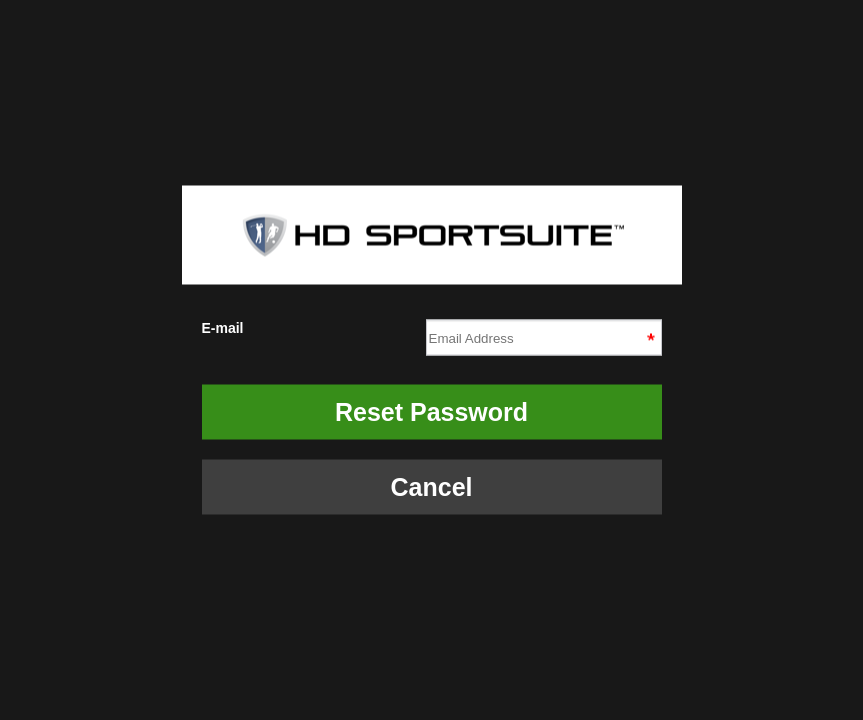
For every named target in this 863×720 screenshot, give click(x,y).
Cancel (432, 487)
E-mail (432, 335)
